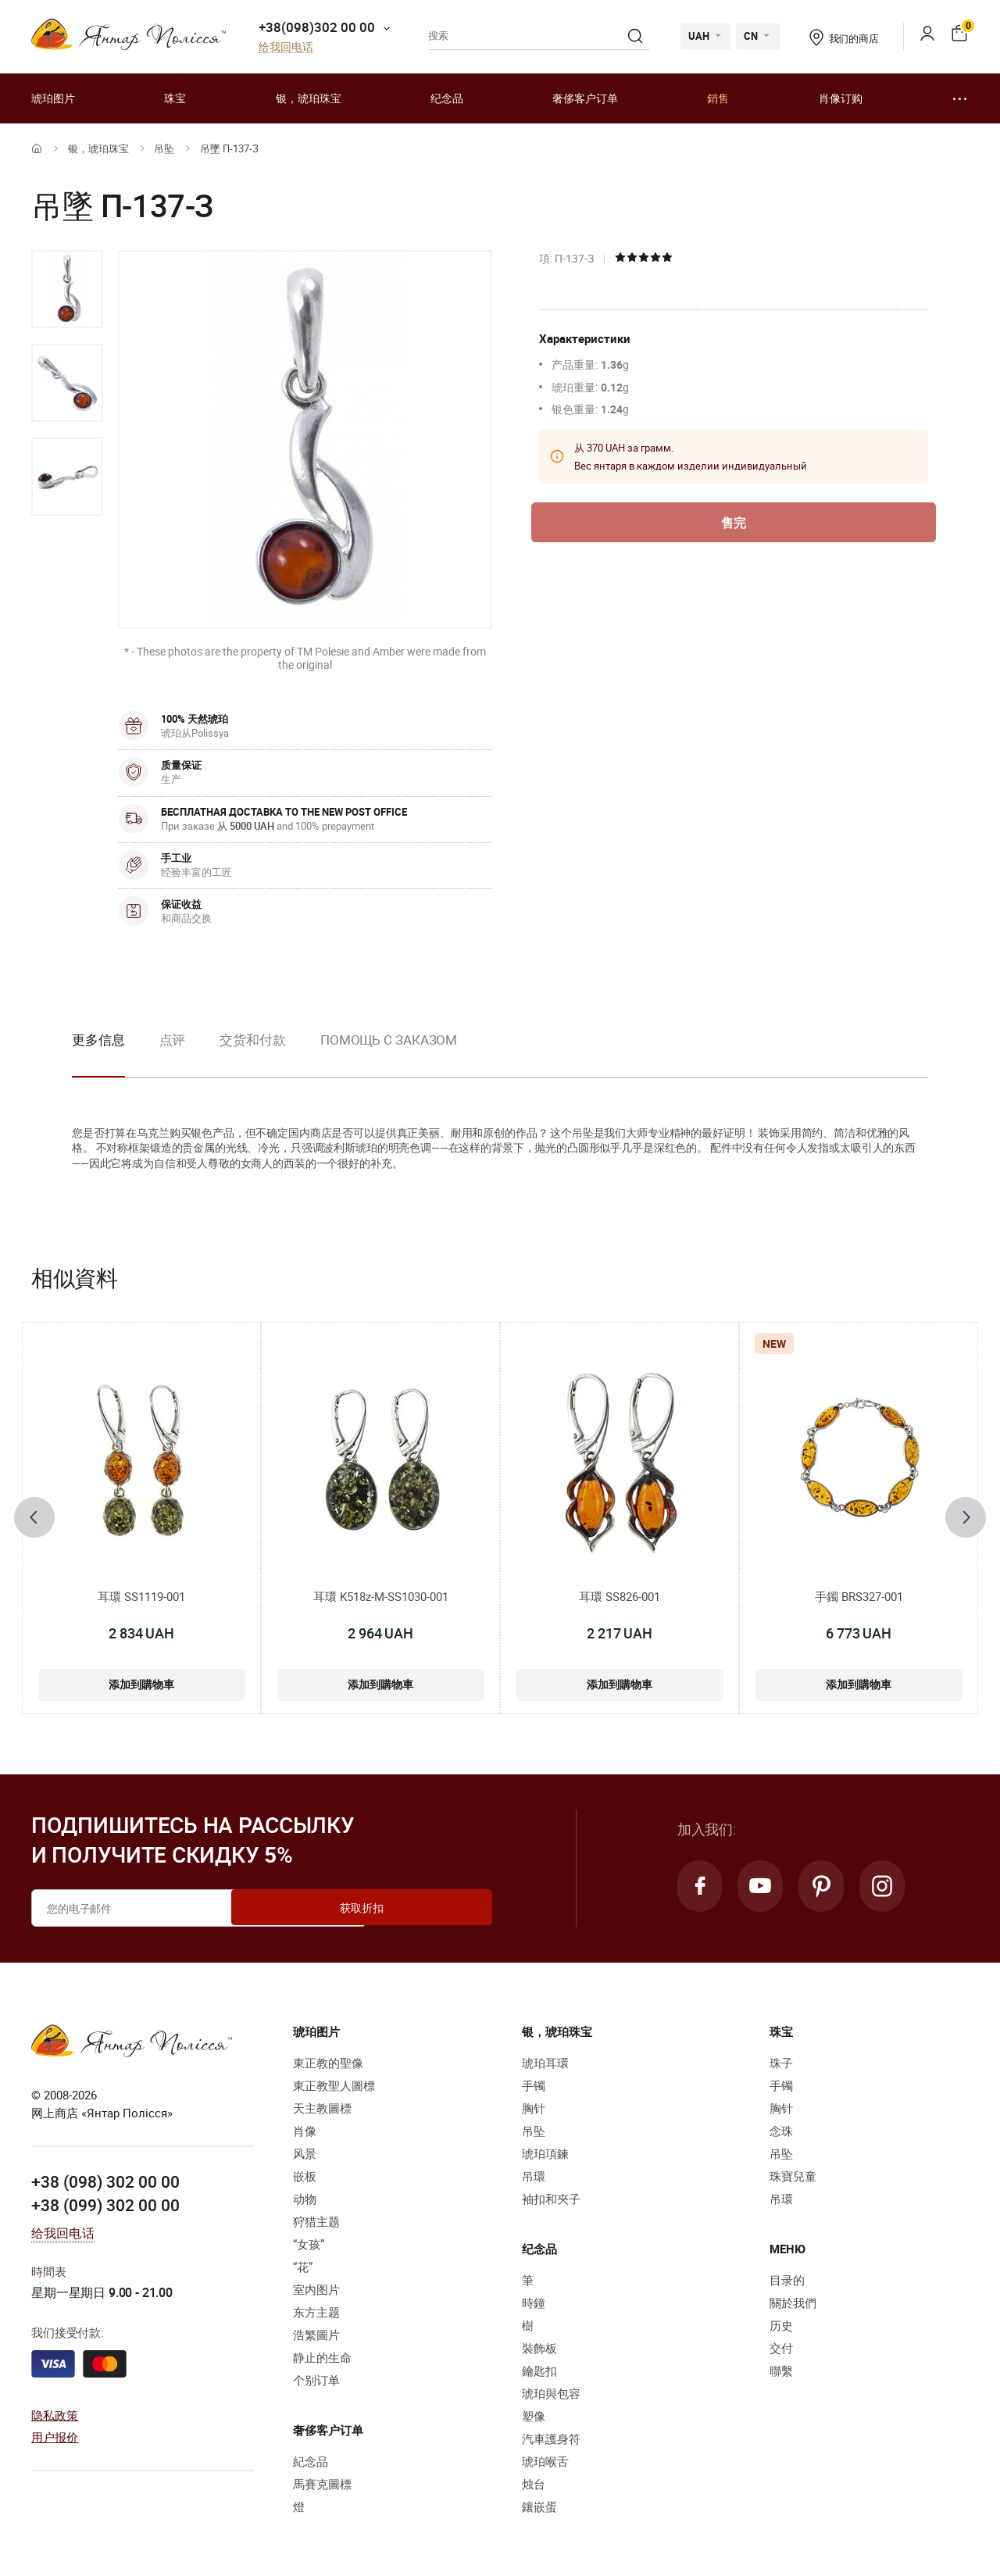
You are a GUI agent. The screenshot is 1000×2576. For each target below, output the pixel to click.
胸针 (533, 2108)
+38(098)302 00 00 (317, 27)
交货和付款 (253, 1040)
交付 (781, 2348)
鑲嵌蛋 (539, 2506)
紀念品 (310, 2461)
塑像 (533, 2416)
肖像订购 (840, 98)
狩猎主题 (316, 2221)
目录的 (787, 2280)
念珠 (781, 2130)
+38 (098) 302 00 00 (105, 2181)
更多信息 (98, 1040)
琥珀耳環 (545, 2062)
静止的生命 (322, 2357)
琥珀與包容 (551, 2393)
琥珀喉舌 (545, 2461)
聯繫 (781, 2370)
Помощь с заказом (388, 1040)
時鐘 (533, 2302)
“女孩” (308, 2244)
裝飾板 (539, 2348)
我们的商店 (844, 38)
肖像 (304, 2130)
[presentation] (34, 1517)
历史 (781, 2325)
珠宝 (175, 98)
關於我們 (793, 2302)
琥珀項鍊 (545, 2153)
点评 (172, 1040)
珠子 (781, 2062)
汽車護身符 (551, 2438)
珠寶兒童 (793, 2176)
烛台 (533, 2484)
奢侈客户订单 (585, 98)
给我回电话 (286, 47)
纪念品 (446, 98)
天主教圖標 (322, 2108)
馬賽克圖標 (322, 2484)
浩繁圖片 (316, 2334)
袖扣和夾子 (551, 2198)
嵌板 (304, 2176)
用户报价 (55, 2436)
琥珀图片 (53, 98)
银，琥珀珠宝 (308, 98)
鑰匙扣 (539, 2370)
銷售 (718, 98)
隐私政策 (55, 2414)
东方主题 (316, 2312)
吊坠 (164, 148)
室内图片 (316, 2289)
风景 (304, 2153)
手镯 (533, 2085)
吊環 (533, 2176)
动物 (304, 2198)
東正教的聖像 (328, 2062)
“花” (302, 2266)
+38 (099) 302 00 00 (105, 2203)
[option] (67, 289)
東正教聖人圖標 (334, 2085)
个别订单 (316, 2380)
